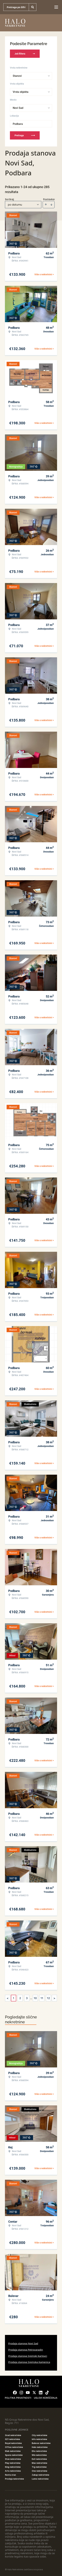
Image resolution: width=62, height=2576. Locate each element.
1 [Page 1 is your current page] (13, 1998)
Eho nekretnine (39, 2451)
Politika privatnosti (18, 2397)
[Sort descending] (51, 205)
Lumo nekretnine (40, 2479)
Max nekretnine (39, 2463)
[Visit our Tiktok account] (47, 2393)
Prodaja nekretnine (14, 2479)
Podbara (18, 123)
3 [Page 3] (27, 1998)
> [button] (54, 1998)
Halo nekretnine (40, 2447)
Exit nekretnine (39, 2459)
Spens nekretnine (14, 2455)
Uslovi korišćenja (45, 2397)
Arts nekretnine (13, 2471)
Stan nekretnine (13, 2459)
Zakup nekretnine (40, 2475)
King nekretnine (13, 2467)
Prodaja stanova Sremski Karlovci (27, 2356)
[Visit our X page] (34, 2393)
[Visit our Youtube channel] (28, 2393)
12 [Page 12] (48, 1998)
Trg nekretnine (39, 2467)
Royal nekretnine (13, 2443)
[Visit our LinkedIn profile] (41, 2393)
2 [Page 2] (20, 1998)
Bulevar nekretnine (41, 2443)
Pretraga (25, 135)
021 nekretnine (12, 2439)
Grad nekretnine (13, 2435)
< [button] (8, 1998)
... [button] (31, 1998)
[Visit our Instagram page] (21, 2393)
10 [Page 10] (35, 1998)
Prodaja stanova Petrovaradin (25, 2349)
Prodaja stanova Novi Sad (23, 2343)
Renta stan (10, 2475)
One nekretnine (39, 2471)
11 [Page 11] (42, 1998)
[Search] (32, 7)
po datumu (15, 205)
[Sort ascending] (45, 205)
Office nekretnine (14, 2447)
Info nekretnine (39, 2439)
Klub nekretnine (13, 2451)
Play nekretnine (13, 2463)
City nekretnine (39, 2435)
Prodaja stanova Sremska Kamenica (29, 2362)
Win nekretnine (39, 2455)
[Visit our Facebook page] (15, 2393)
